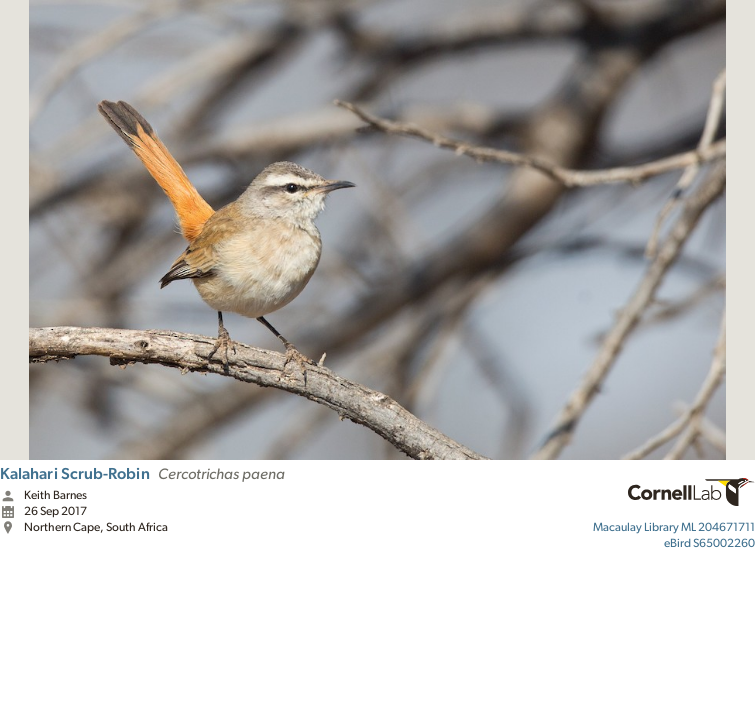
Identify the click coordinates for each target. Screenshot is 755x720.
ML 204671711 (674, 527)
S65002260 (709, 543)
